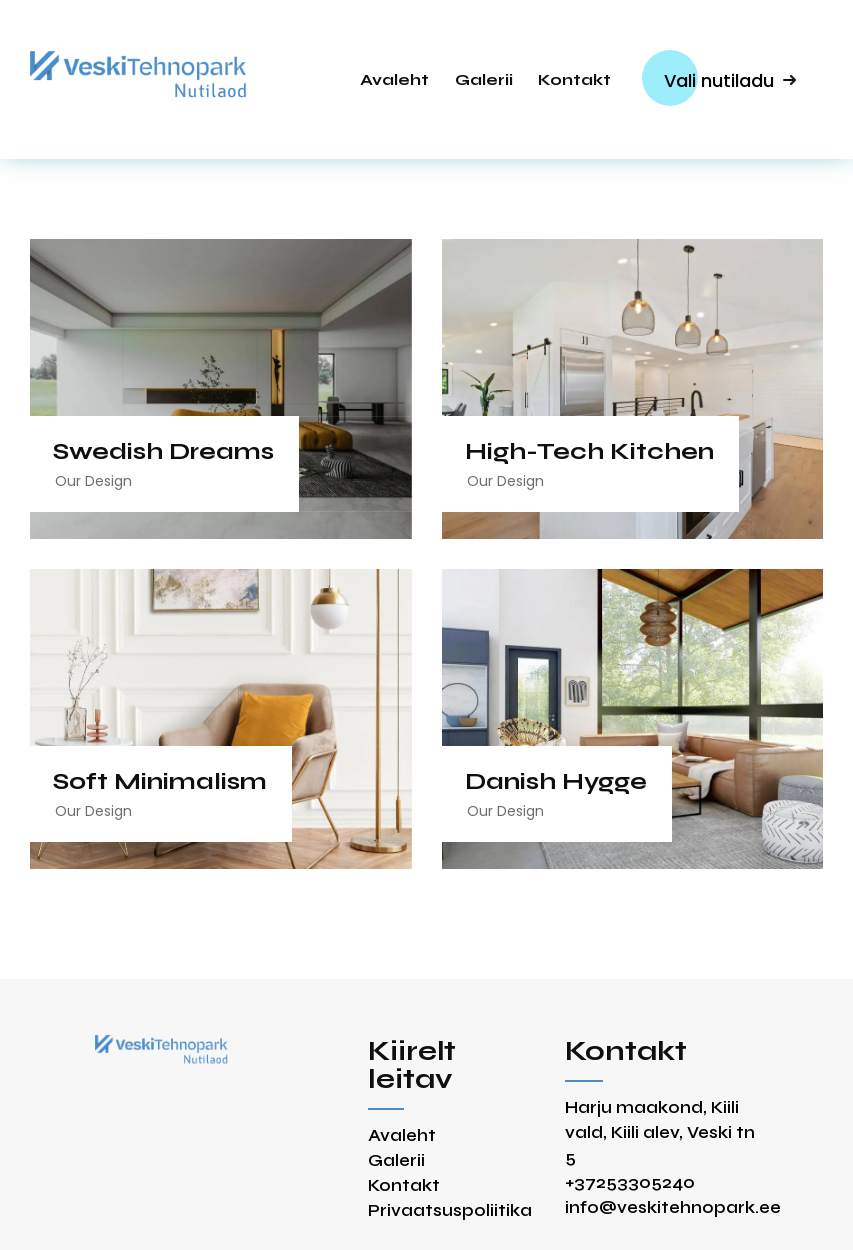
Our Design (96, 481)
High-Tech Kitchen (592, 452)
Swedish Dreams (166, 452)
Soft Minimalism (163, 782)
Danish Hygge (559, 782)
